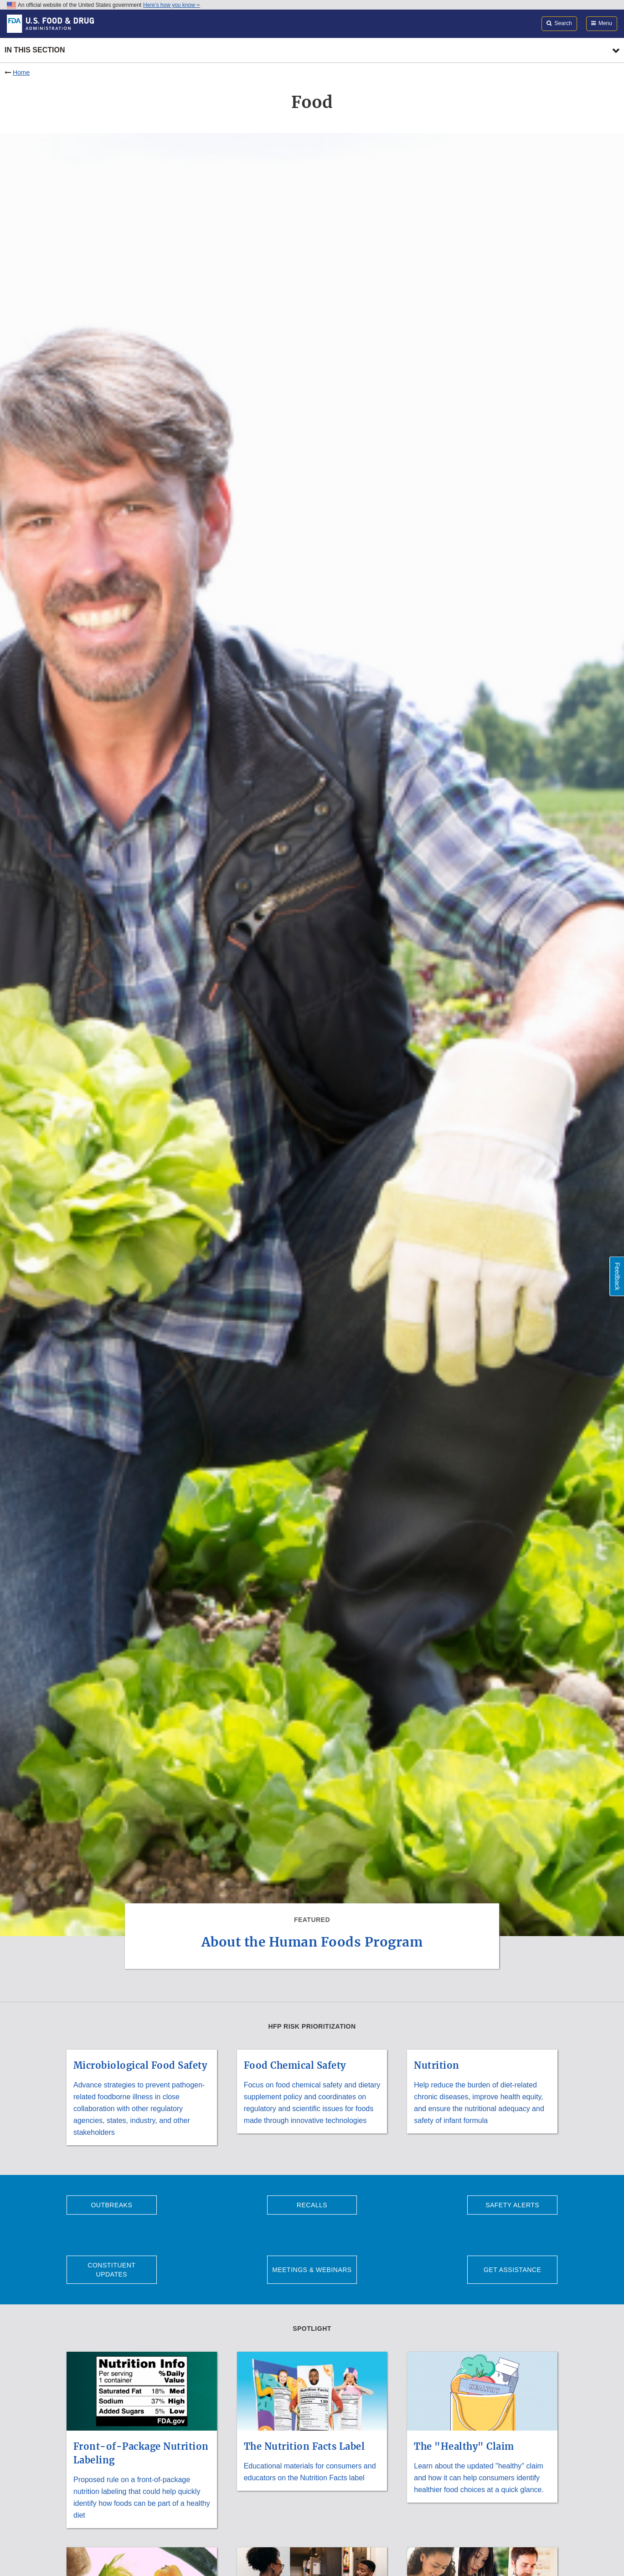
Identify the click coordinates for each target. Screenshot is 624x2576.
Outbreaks (111, 2205)
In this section (35, 50)
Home (21, 72)
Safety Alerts (512, 2205)
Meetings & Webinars (311, 2269)
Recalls (312, 2205)
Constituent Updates (111, 2270)
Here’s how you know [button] (171, 5)
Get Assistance (512, 2269)
